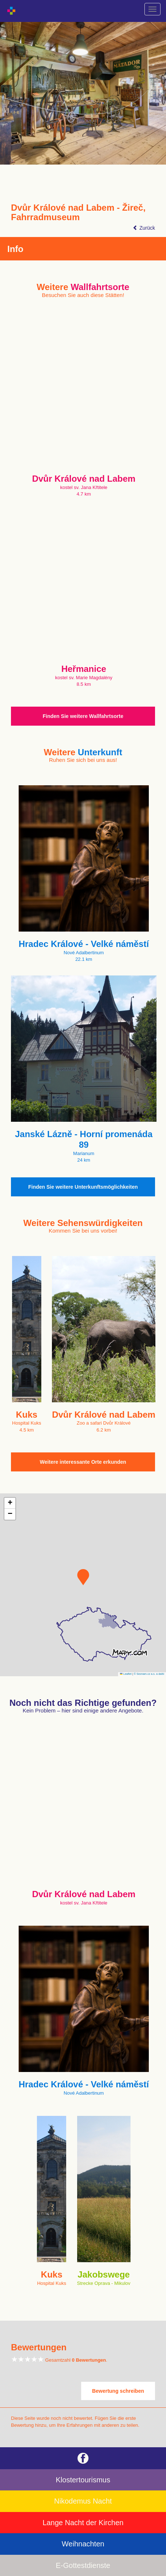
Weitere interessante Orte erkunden (83, 1462)
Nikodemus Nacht (83, 2501)
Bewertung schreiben (118, 2391)
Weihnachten (83, 2544)
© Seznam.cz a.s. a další (149, 1674)
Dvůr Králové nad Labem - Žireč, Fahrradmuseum (78, 212)
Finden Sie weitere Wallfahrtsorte (83, 716)
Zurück (144, 228)
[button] (83, 1577)
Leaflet (126, 1674)
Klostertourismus (83, 2480)
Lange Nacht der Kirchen (82, 2523)
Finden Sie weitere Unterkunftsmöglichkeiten (83, 1187)
